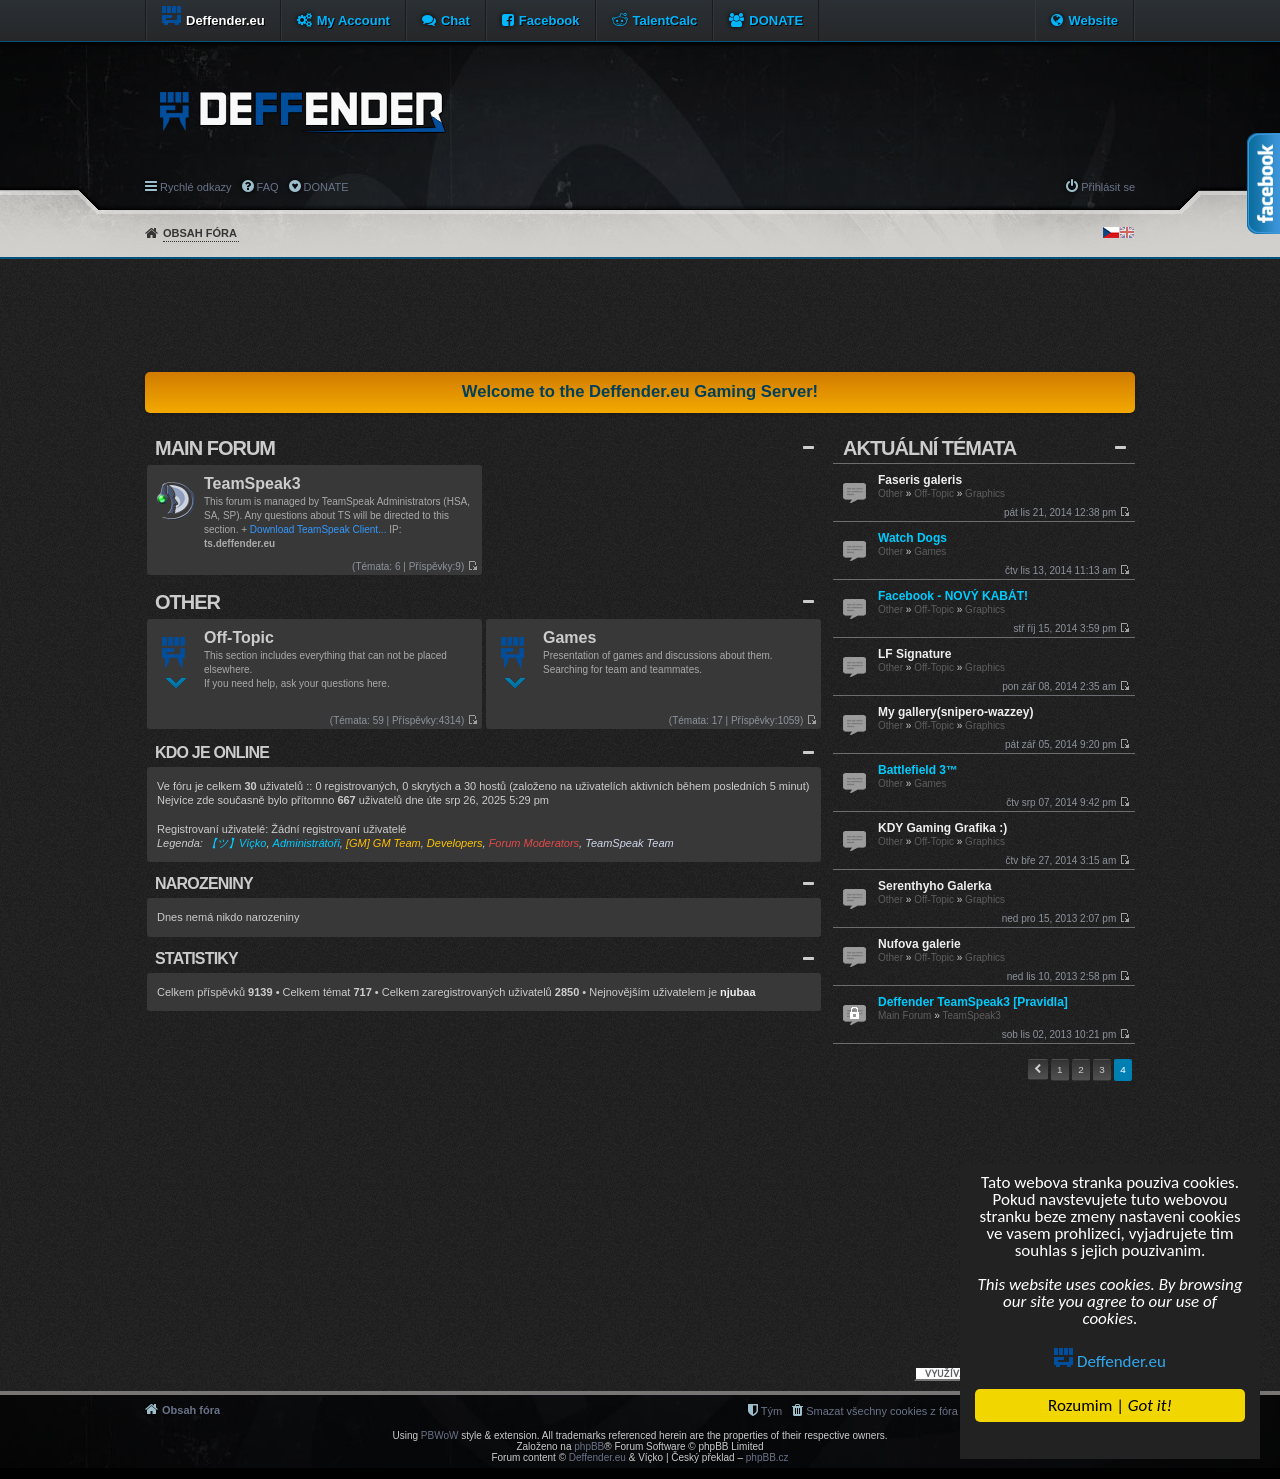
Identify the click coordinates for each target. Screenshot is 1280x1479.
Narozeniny (204, 883)
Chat (455, 20)
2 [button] (1081, 1069)
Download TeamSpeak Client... (318, 529)
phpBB (589, 1446)
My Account (353, 20)
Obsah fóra (200, 233)
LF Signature (914, 654)
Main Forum (904, 1015)
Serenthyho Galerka (934, 886)
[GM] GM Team (383, 843)
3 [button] (1102, 1069)
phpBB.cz (767, 1457)
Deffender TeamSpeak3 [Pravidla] (973, 1002)
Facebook (549, 20)
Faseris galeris (920, 480)
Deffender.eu (1111, 1361)
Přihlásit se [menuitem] (1108, 187)
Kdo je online (212, 752)
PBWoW (440, 1435)
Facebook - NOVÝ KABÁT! (953, 596)
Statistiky (196, 958)
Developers (455, 843)
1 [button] (1060, 1069)
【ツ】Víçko (236, 843)
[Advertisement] (640, 315)
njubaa (737, 992)
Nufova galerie (919, 944)
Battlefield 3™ (918, 770)
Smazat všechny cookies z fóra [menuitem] (882, 1411)
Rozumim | (1110, 1405)
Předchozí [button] (1038, 1069)
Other (890, 493)
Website (1093, 20)
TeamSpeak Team (629, 843)
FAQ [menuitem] (268, 187)
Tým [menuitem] (771, 1411)
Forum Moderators (534, 843)
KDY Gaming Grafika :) (942, 828)
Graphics (985, 493)
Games (930, 551)
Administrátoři (306, 843)
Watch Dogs (912, 538)
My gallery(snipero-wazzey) (955, 712)
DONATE (776, 20)
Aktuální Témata (929, 448)
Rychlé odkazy (196, 187)
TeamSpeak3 (971, 1015)
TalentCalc (665, 20)
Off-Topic (934, 493)
